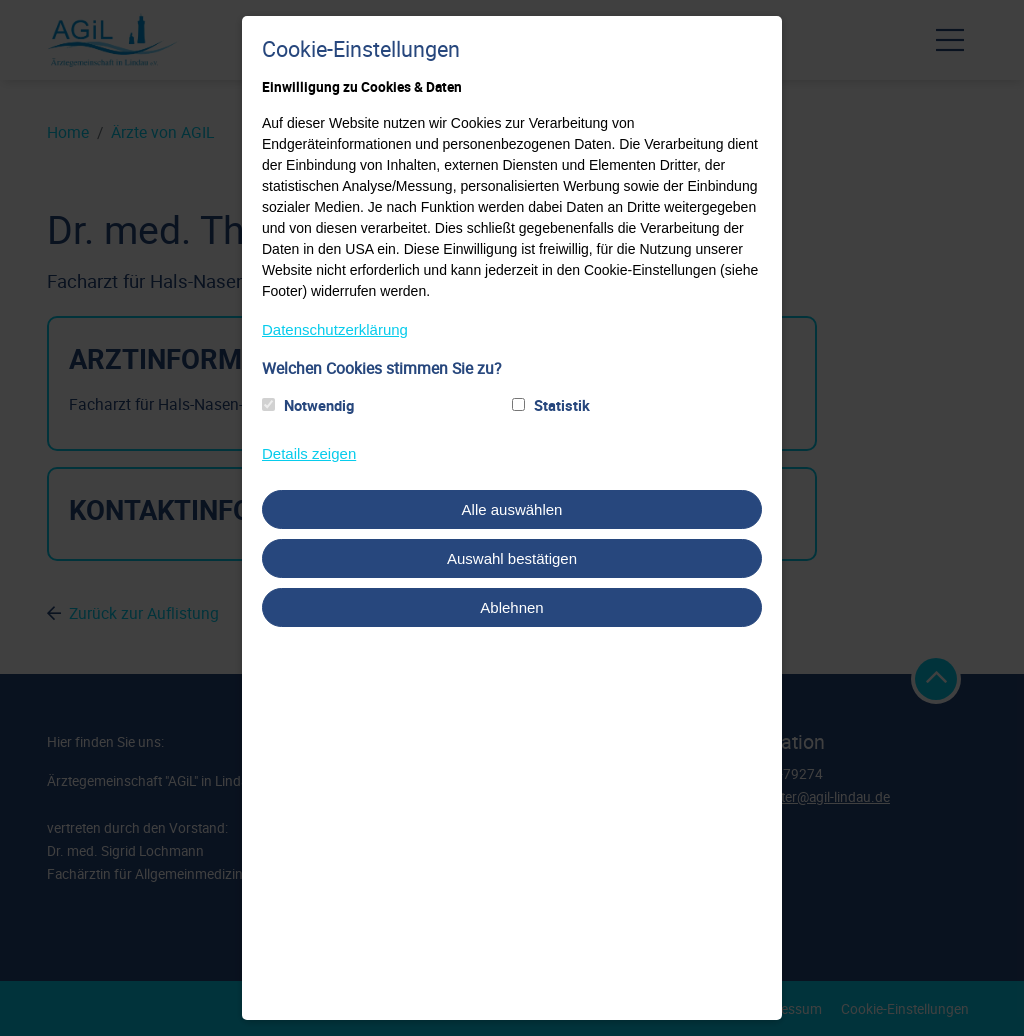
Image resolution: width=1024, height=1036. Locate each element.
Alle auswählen (512, 509)
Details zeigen (309, 453)
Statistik (562, 405)
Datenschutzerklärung (335, 329)
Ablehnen (511, 607)
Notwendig (319, 405)
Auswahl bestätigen (512, 558)
